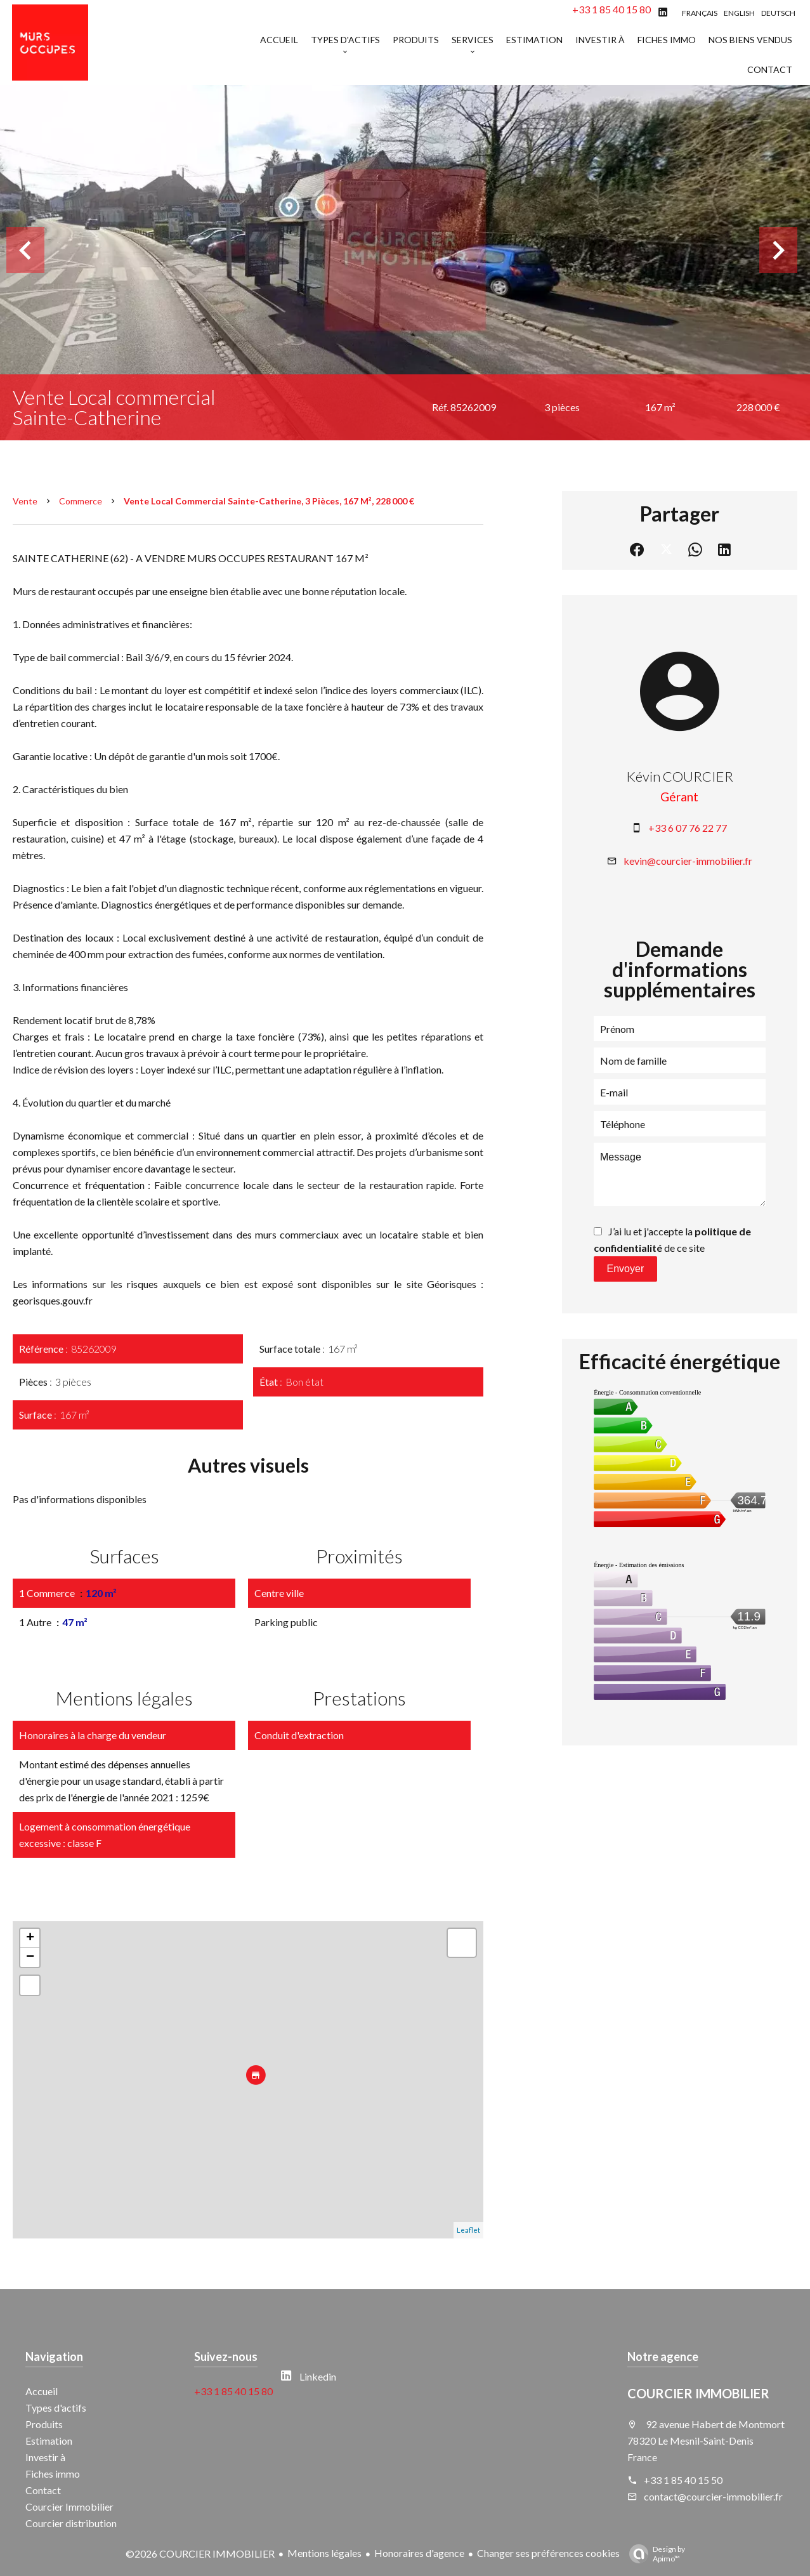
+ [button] (30, 1938)
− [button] (30, 1957)
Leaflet (468, 2230)
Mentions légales (324, 2553)
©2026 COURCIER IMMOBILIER (200, 2553)
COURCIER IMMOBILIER (698, 2393)
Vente (25, 501)
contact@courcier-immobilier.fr (713, 2496)
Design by (654, 2553)
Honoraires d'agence (419, 2553)
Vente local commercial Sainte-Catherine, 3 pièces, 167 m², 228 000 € (269, 501)
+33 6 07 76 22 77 (687, 828)
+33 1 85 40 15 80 (611, 9)
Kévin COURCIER (679, 776)
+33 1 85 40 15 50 (683, 2480)
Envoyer (625, 1268)
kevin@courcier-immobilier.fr (688, 861)
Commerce (80, 501)
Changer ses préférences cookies (548, 2553)
